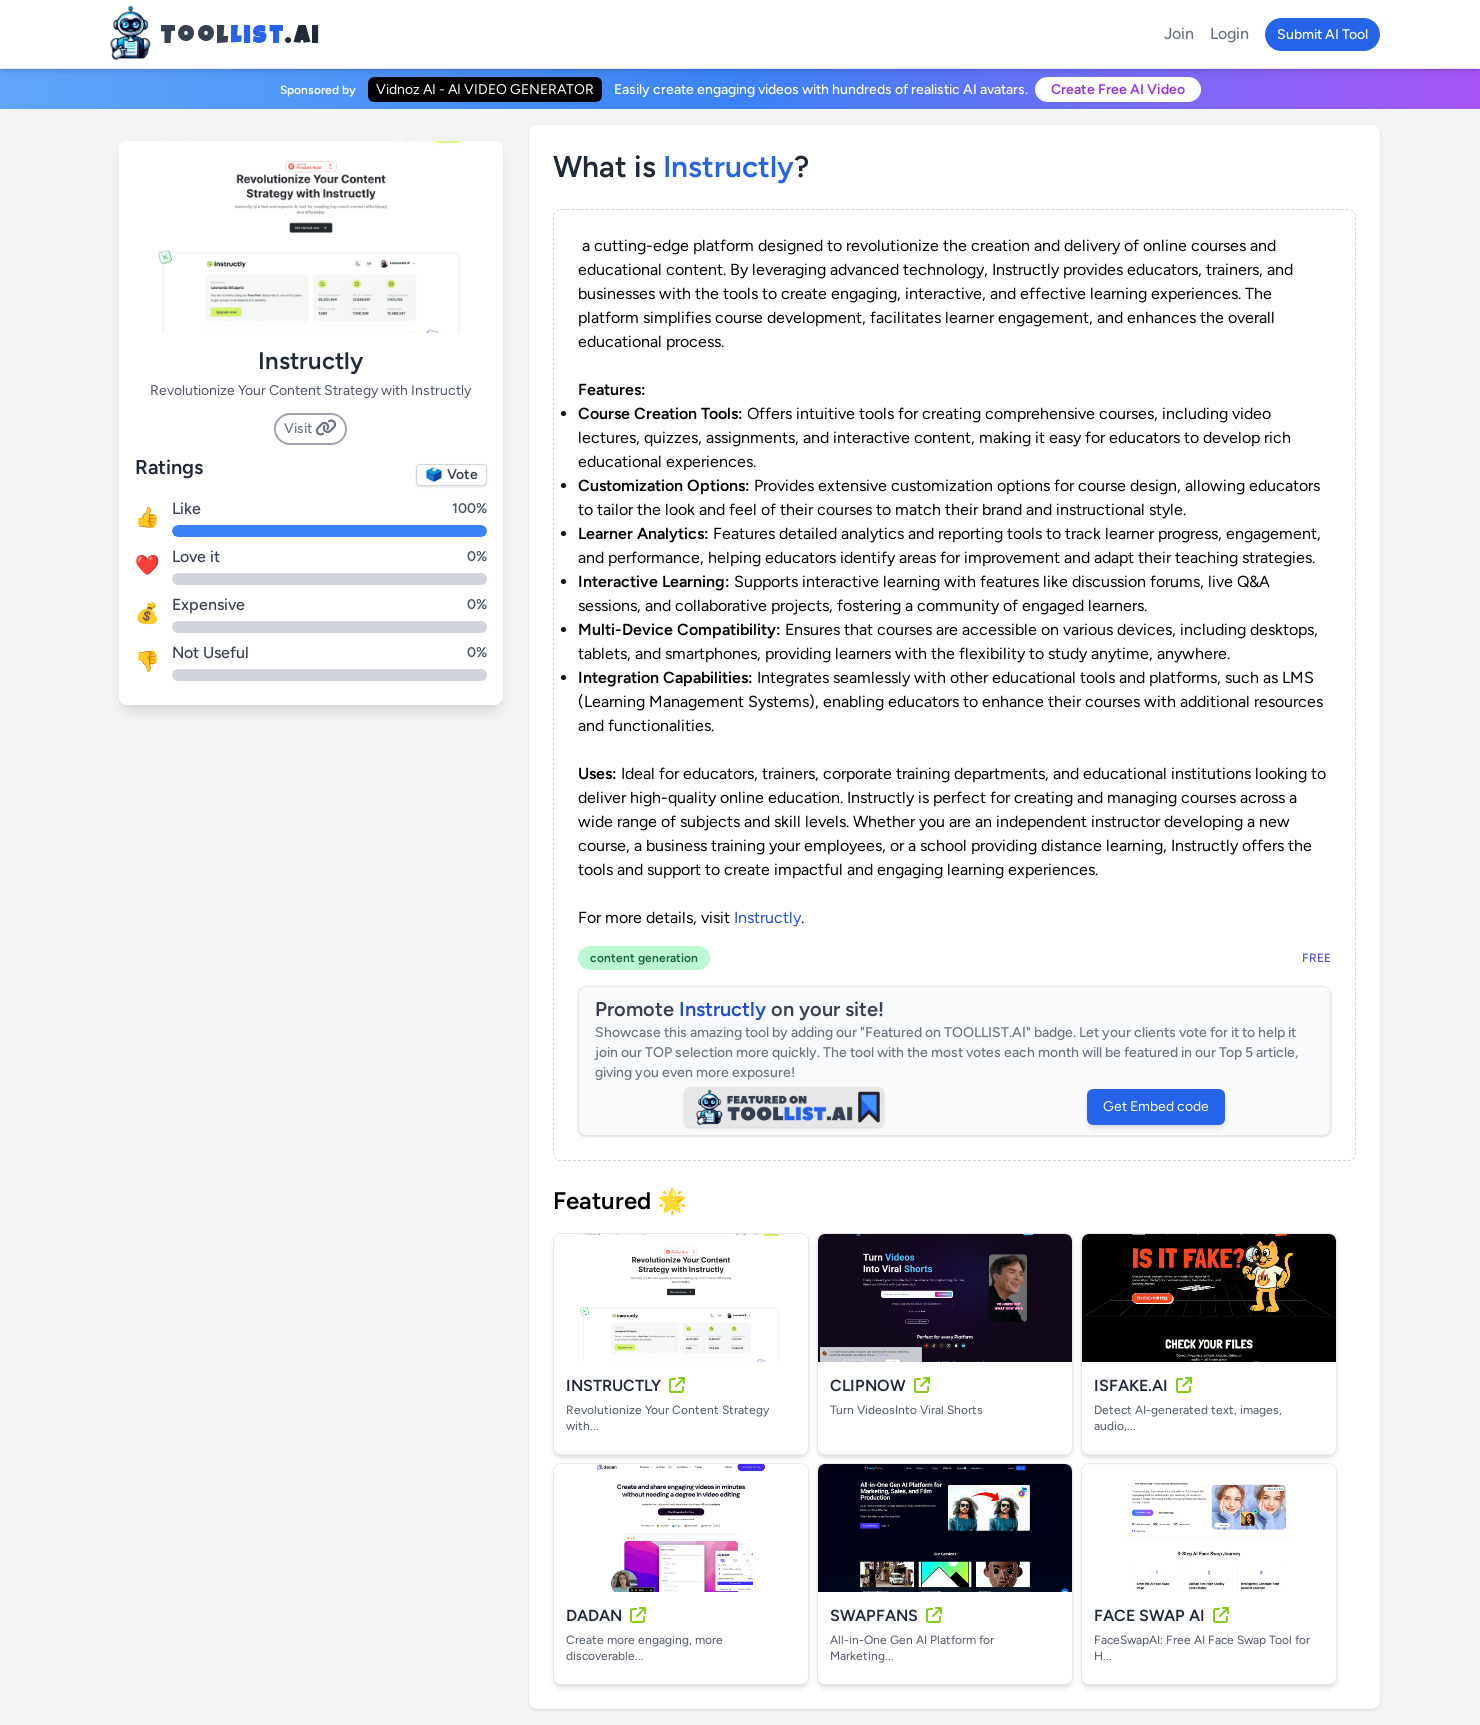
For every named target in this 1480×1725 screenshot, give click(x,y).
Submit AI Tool (1322, 34)
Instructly (767, 917)
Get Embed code (1156, 1106)
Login (1229, 33)
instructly (728, 166)
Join (1179, 33)
